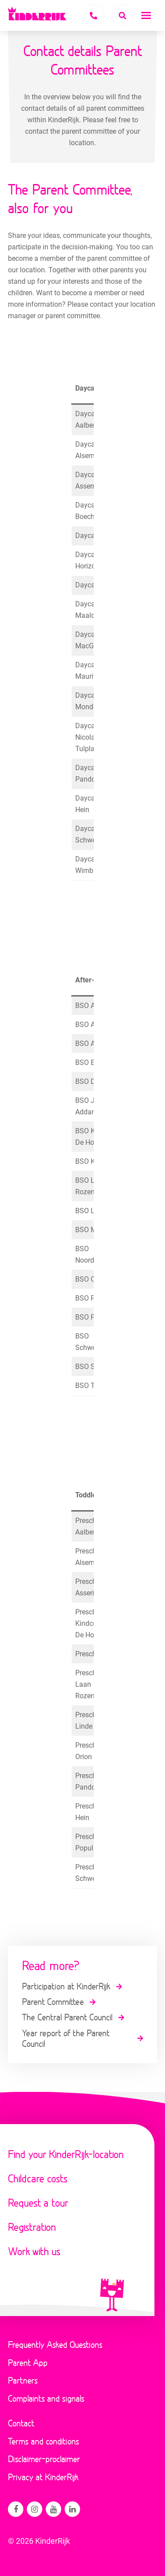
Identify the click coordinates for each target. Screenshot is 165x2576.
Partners (23, 2380)
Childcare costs (38, 2178)
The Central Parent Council (67, 2017)
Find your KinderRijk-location (66, 2153)
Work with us (34, 2251)
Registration (32, 2226)
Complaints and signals (46, 2398)
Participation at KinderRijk (66, 1986)
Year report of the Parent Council (66, 2038)
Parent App (28, 2362)
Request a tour (38, 2202)
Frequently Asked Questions (55, 2344)
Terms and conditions (43, 2441)
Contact (21, 2423)
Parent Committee (53, 2001)
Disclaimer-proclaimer (44, 2458)
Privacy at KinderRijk (43, 2476)
